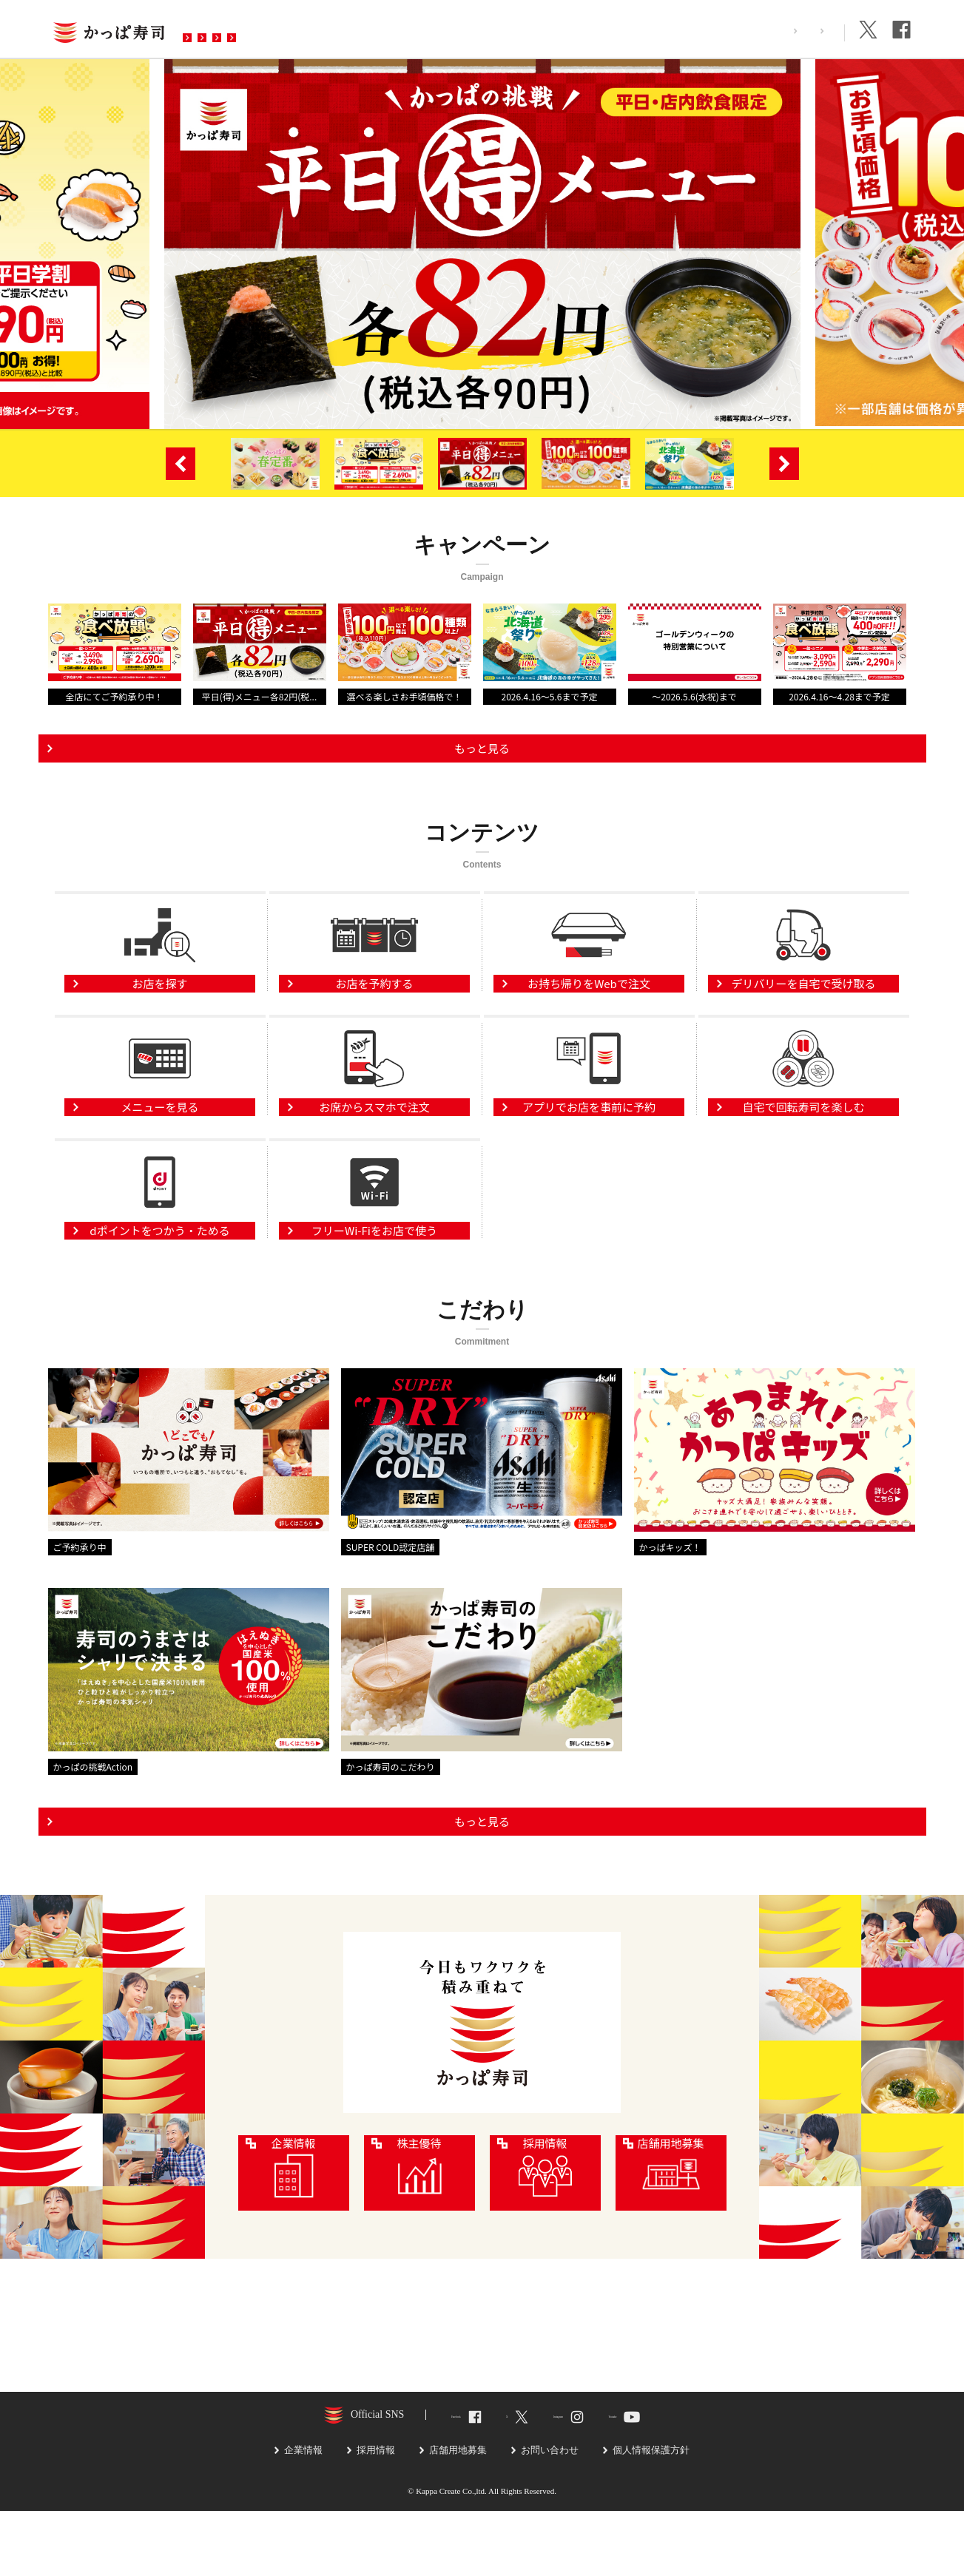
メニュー (307, 29)
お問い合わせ (481, 29)
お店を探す (225, 29)
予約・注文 (388, 29)
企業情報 (811, 31)
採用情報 (746, 31)
